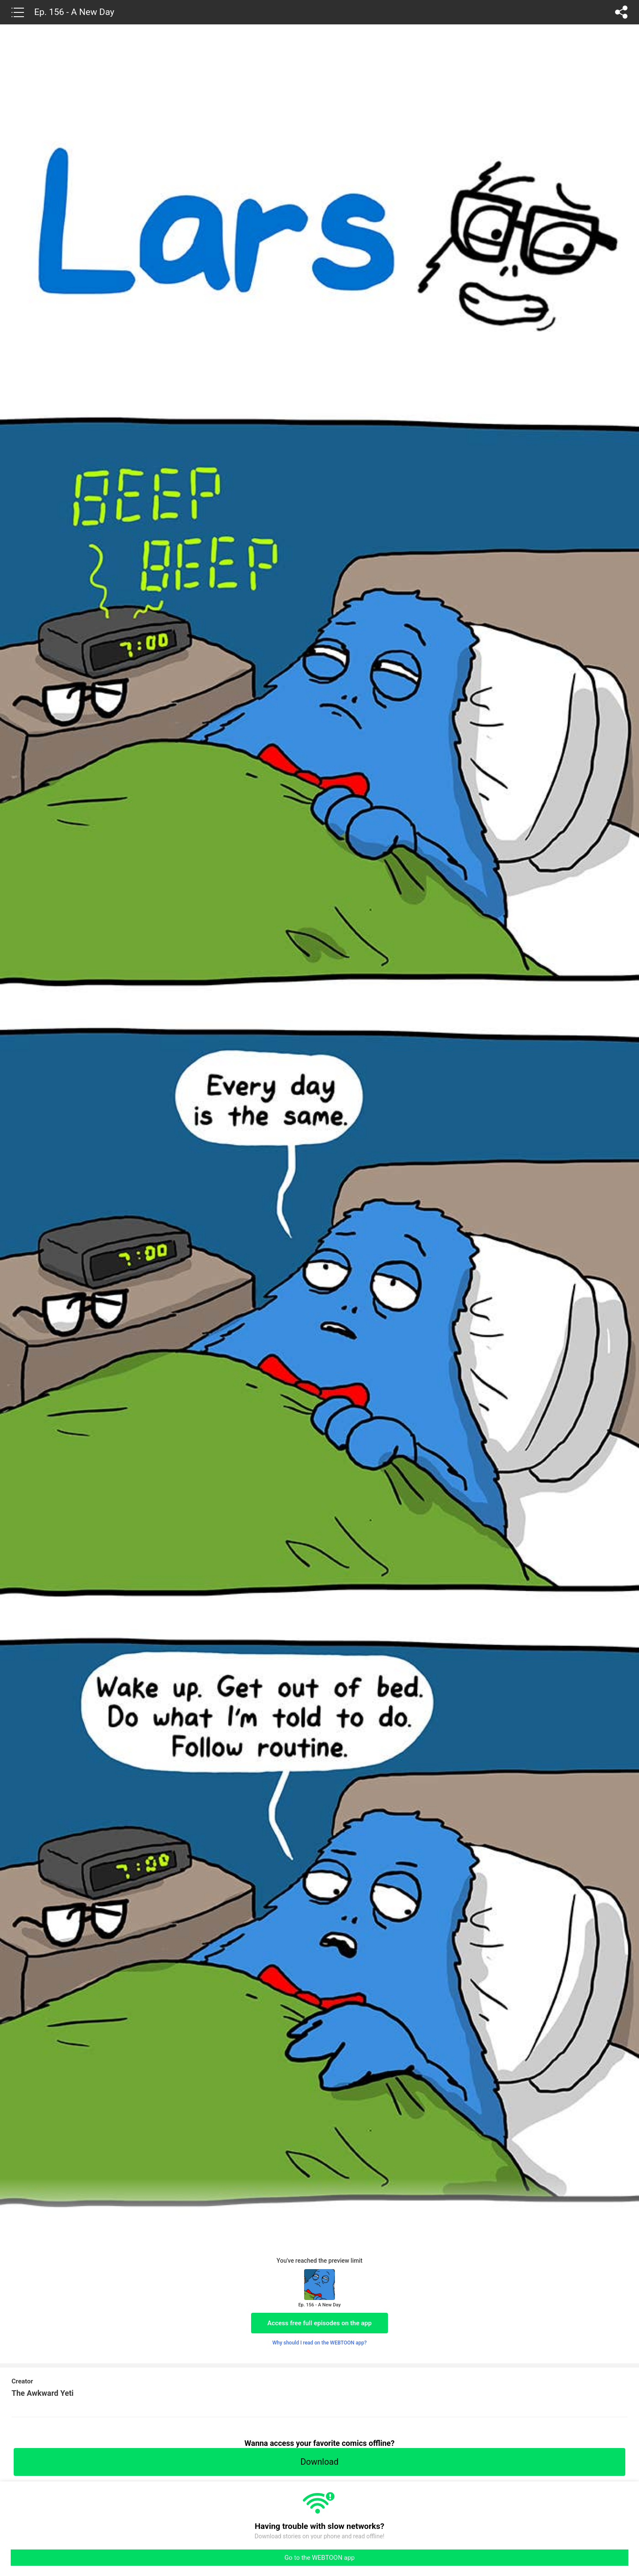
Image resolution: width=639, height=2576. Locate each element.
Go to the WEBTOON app (319, 2557)
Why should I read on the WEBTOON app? (319, 2343)
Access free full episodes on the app (319, 2323)
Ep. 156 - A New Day (74, 12)
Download (319, 2462)
